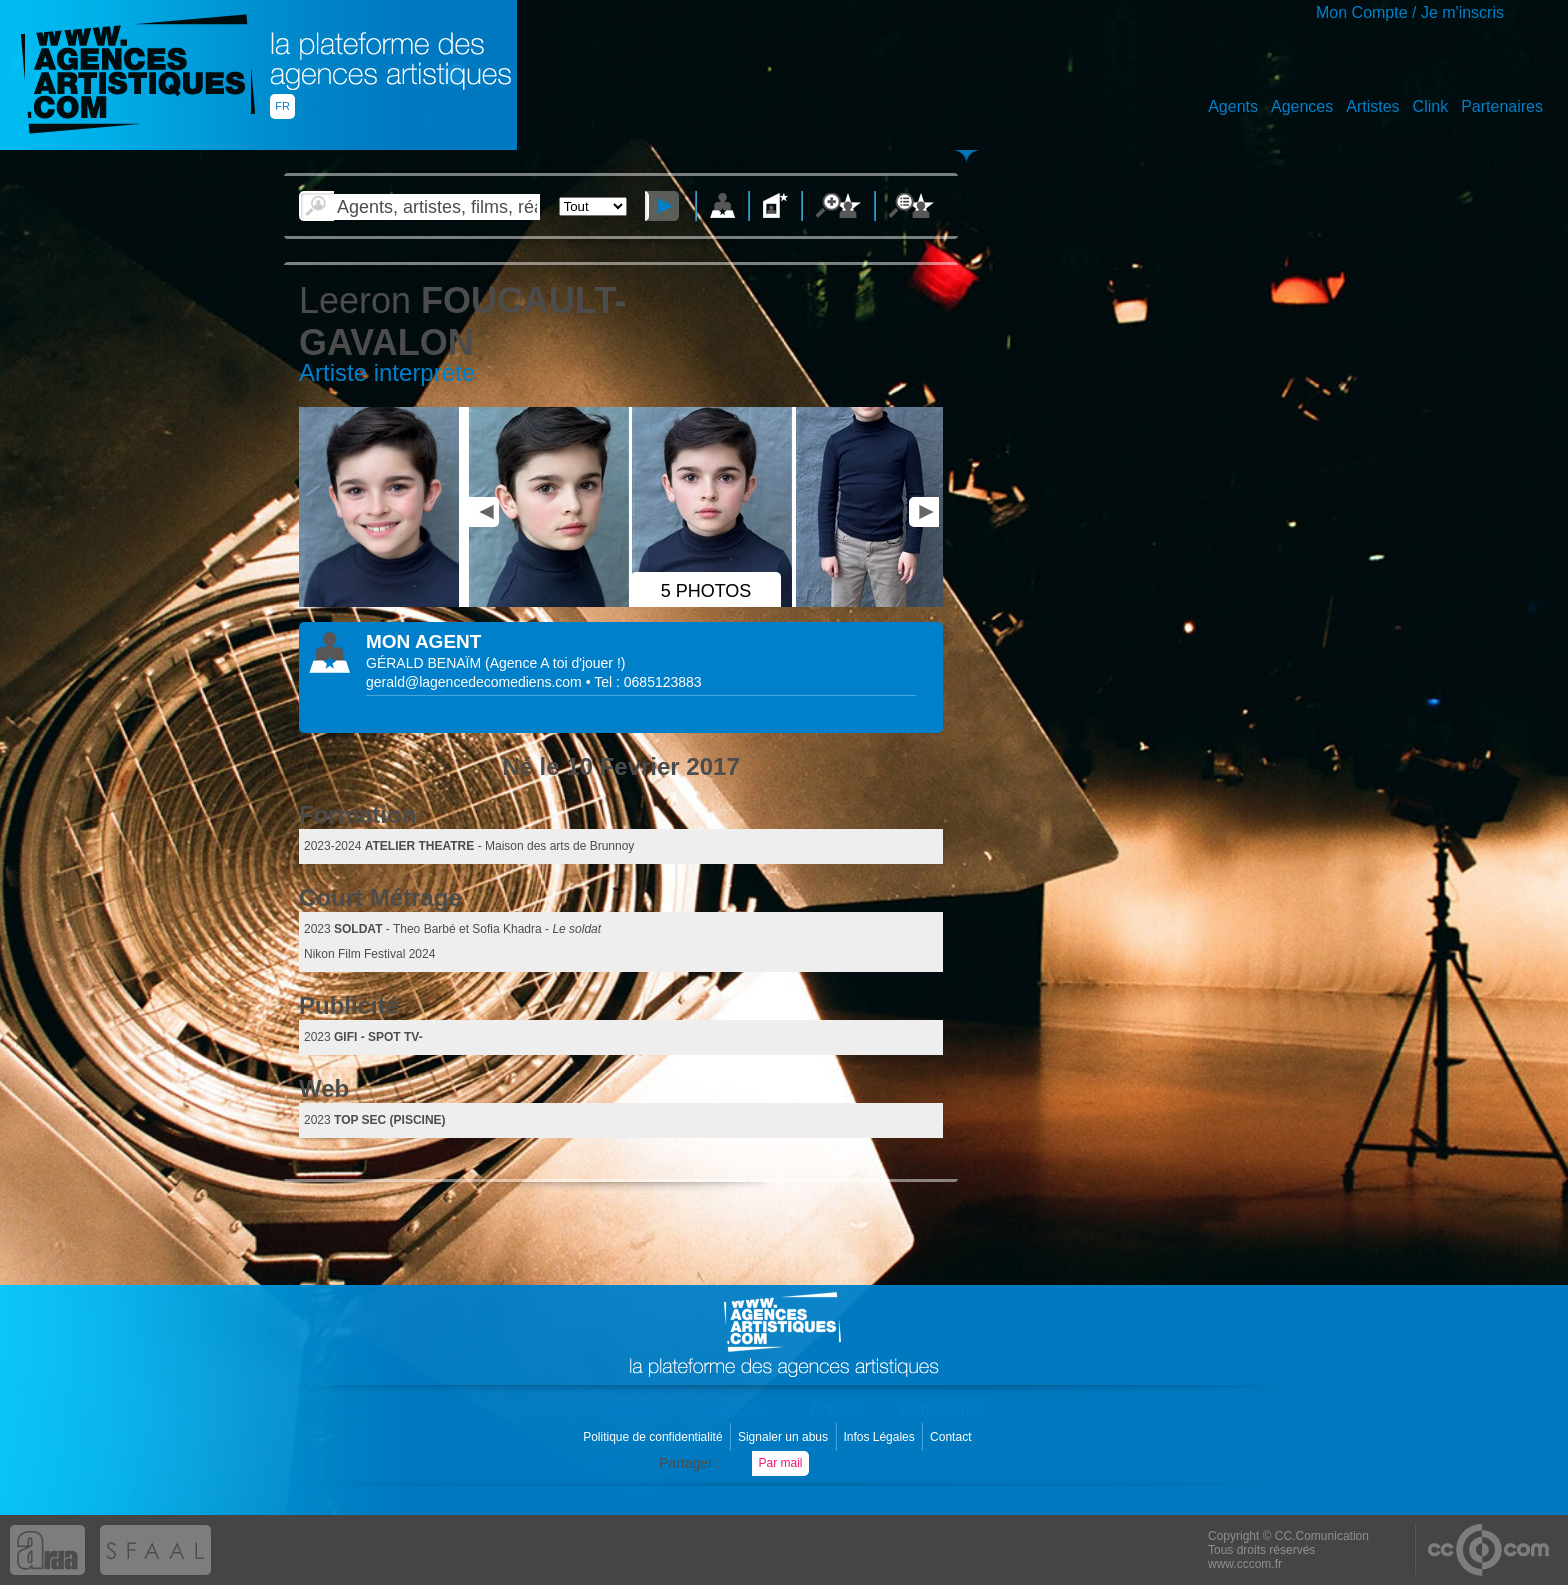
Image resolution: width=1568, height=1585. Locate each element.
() (555, 663)
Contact (952, 1437)
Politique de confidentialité (654, 1437)
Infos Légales (880, 1437)
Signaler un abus (784, 1437)
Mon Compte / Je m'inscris (1410, 12)
